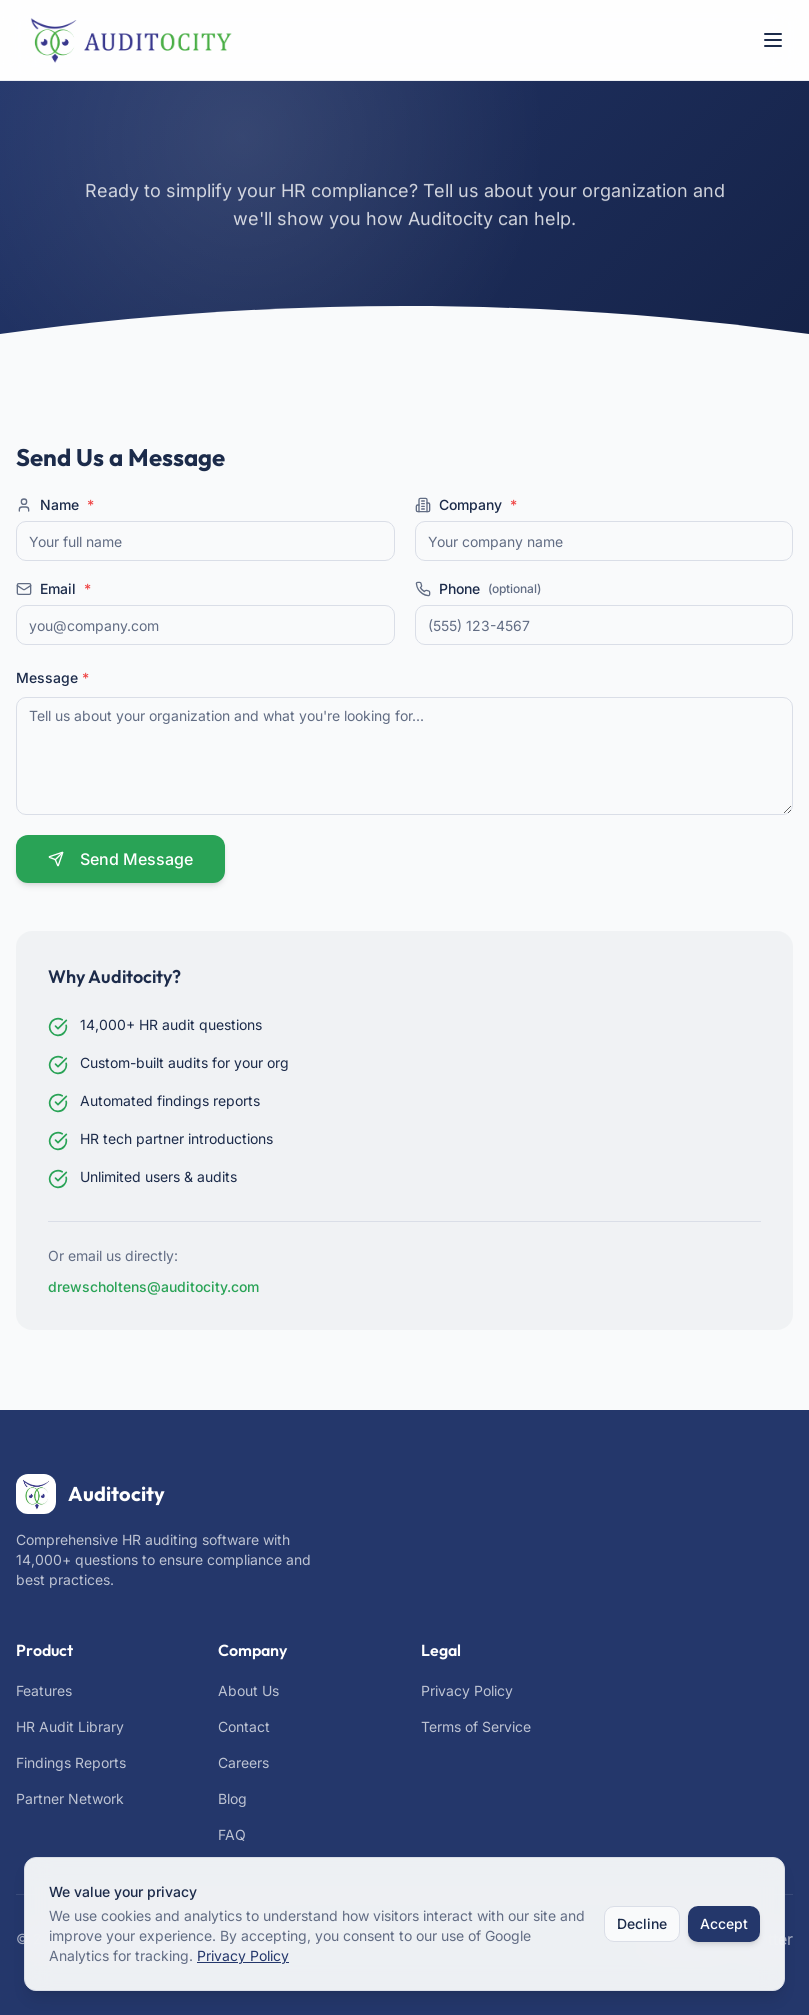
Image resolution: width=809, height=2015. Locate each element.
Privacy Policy (467, 1690)
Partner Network (70, 1798)
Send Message (120, 859)
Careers (243, 1762)
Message (52, 677)
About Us (248, 1690)
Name (55, 505)
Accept (724, 1923)
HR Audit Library (70, 1726)
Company (466, 505)
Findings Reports (71, 1762)
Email (53, 589)
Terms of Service (476, 1726)
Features (44, 1690)
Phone (478, 589)
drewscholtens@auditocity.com (153, 1286)
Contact (244, 1726)
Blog (232, 1798)
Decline (642, 1923)
